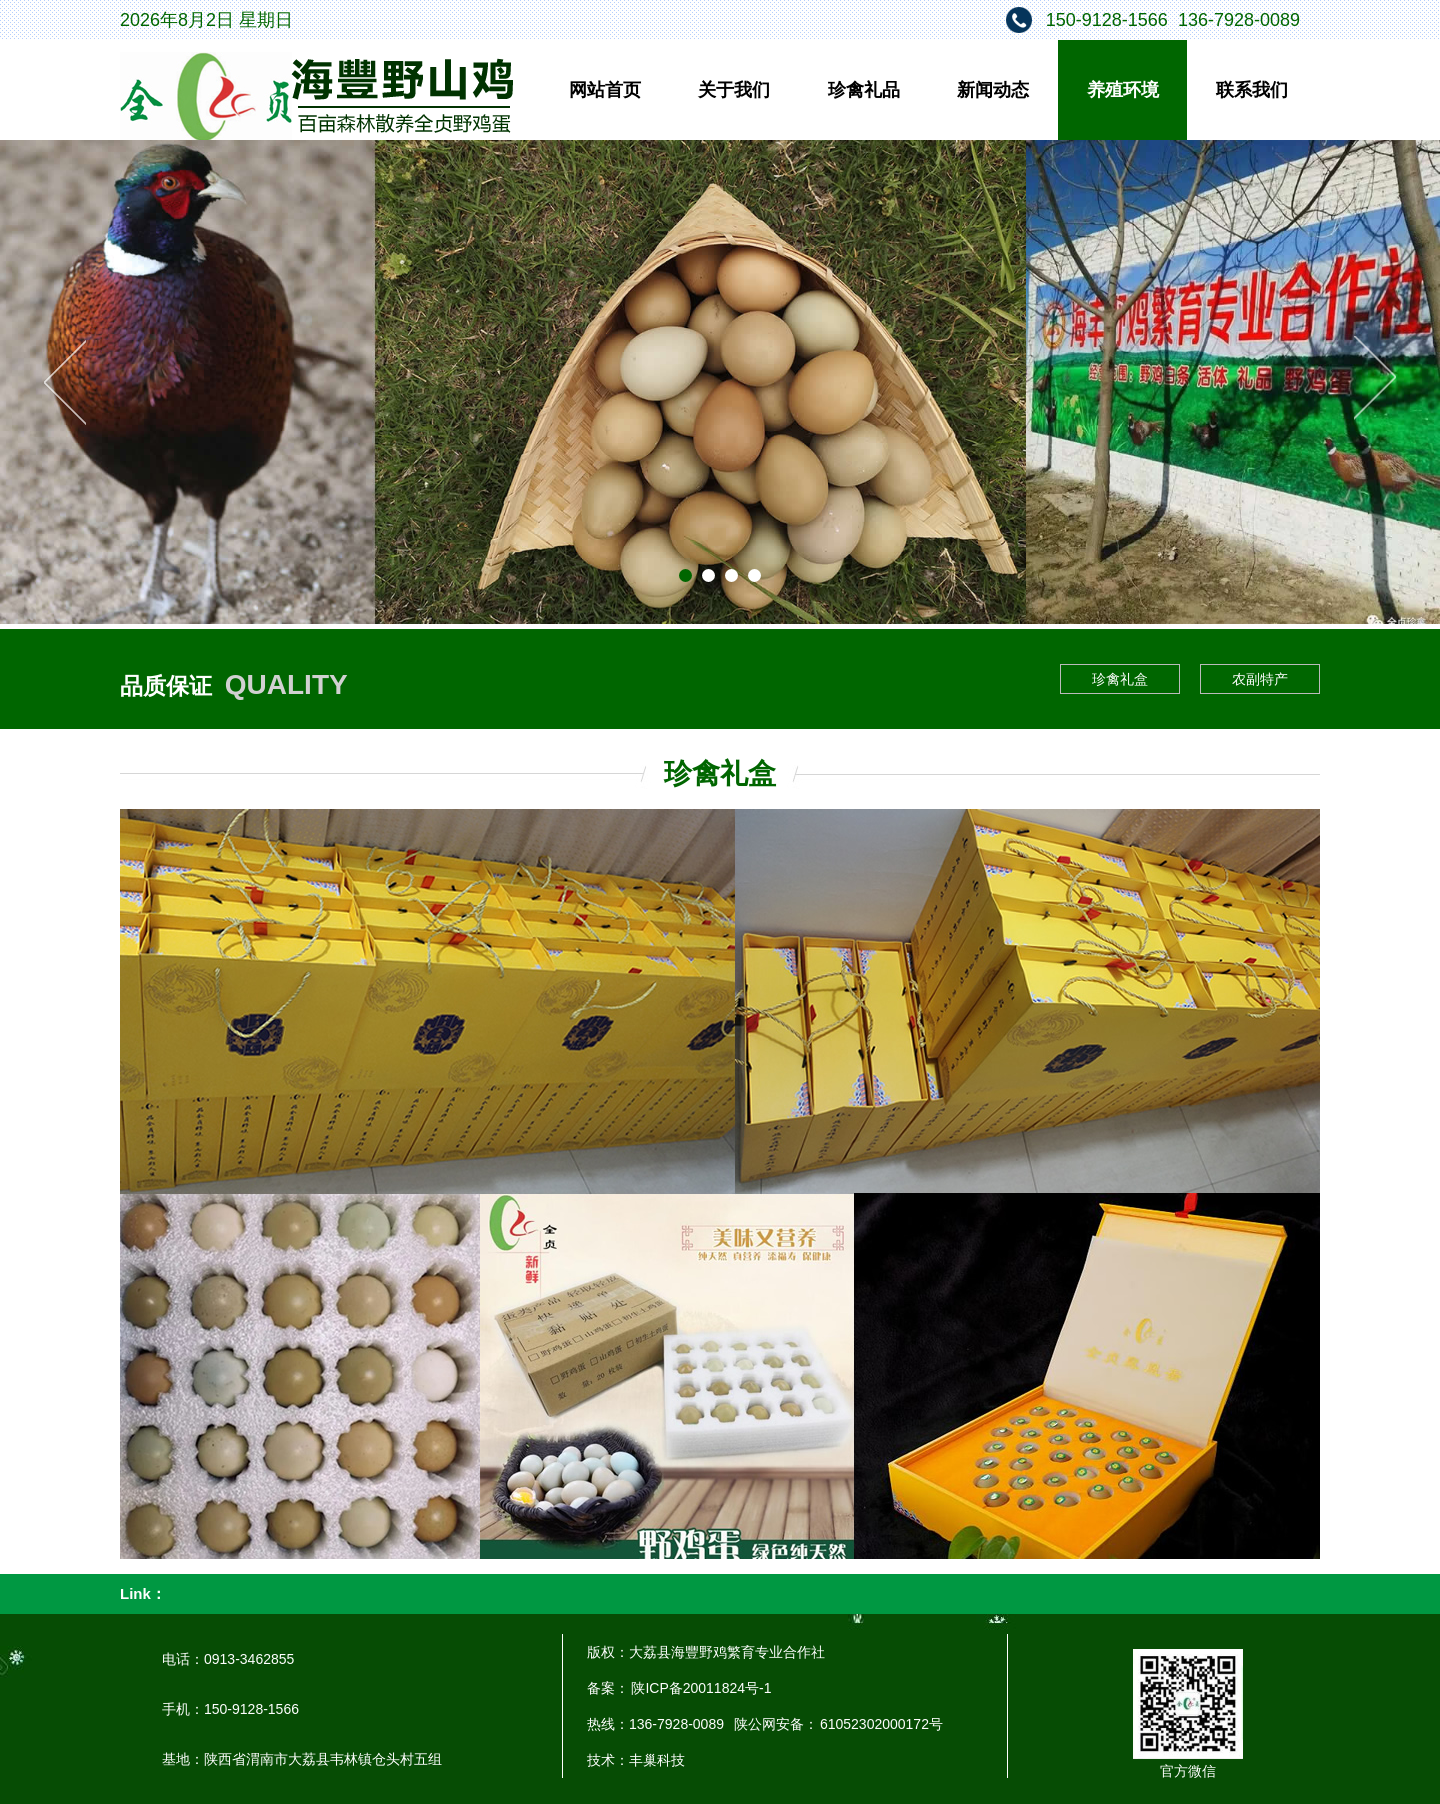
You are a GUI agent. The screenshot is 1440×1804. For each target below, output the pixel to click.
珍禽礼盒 (1120, 679)
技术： (608, 1760)
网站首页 (605, 90)
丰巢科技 (657, 1760)
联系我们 (1252, 90)
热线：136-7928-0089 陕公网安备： (703, 1724)
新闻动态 (993, 90)
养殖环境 (1123, 90)
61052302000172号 (881, 1724)
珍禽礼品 (864, 90)
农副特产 (1260, 679)
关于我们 (734, 90)
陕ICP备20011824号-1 (700, 1688)
